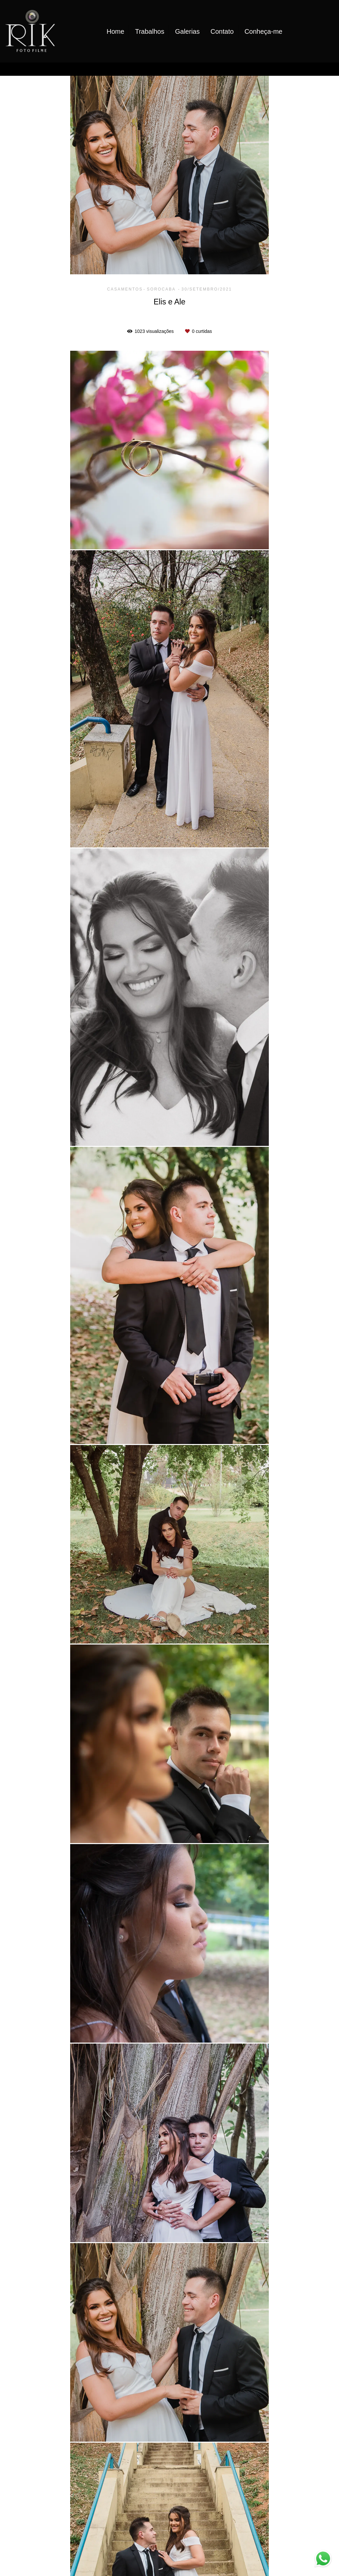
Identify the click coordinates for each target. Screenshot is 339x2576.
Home (115, 31)
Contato (222, 31)
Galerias (187, 31)
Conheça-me (263, 31)
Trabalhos (149, 31)
